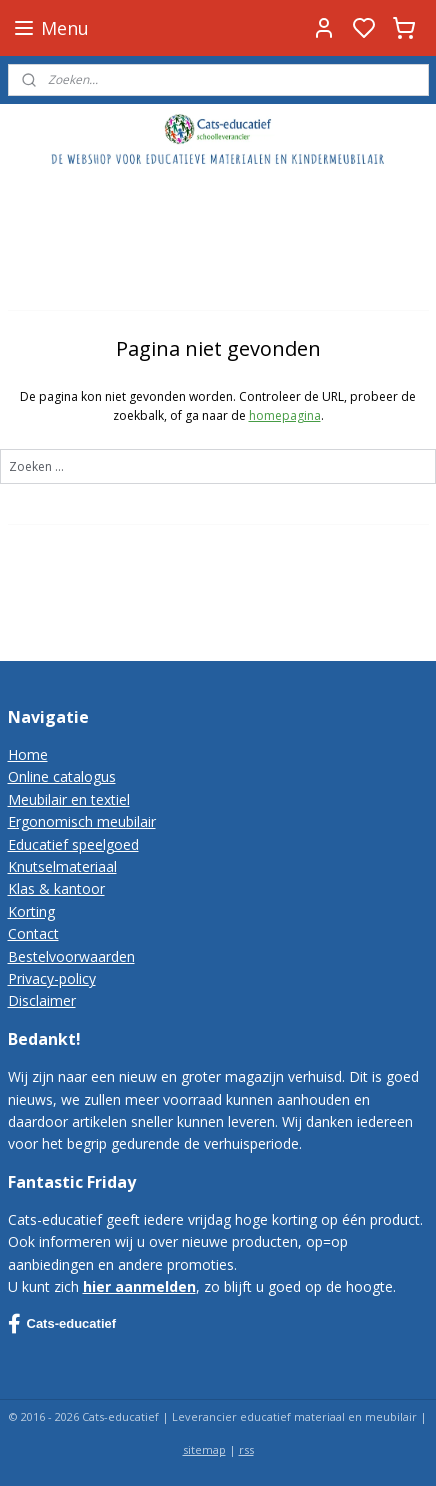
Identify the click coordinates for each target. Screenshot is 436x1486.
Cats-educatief (62, 1324)
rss (246, 1449)
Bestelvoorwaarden (71, 956)
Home (28, 754)
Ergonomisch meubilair (82, 821)
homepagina (285, 416)
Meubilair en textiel (69, 799)
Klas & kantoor (56, 888)
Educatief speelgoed (73, 844)
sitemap (204, 1449)
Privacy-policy (52, 978)
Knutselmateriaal (62, 866)
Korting (31, 911)
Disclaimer (42, 1000)
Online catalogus (62, 776)
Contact (33, 933)
